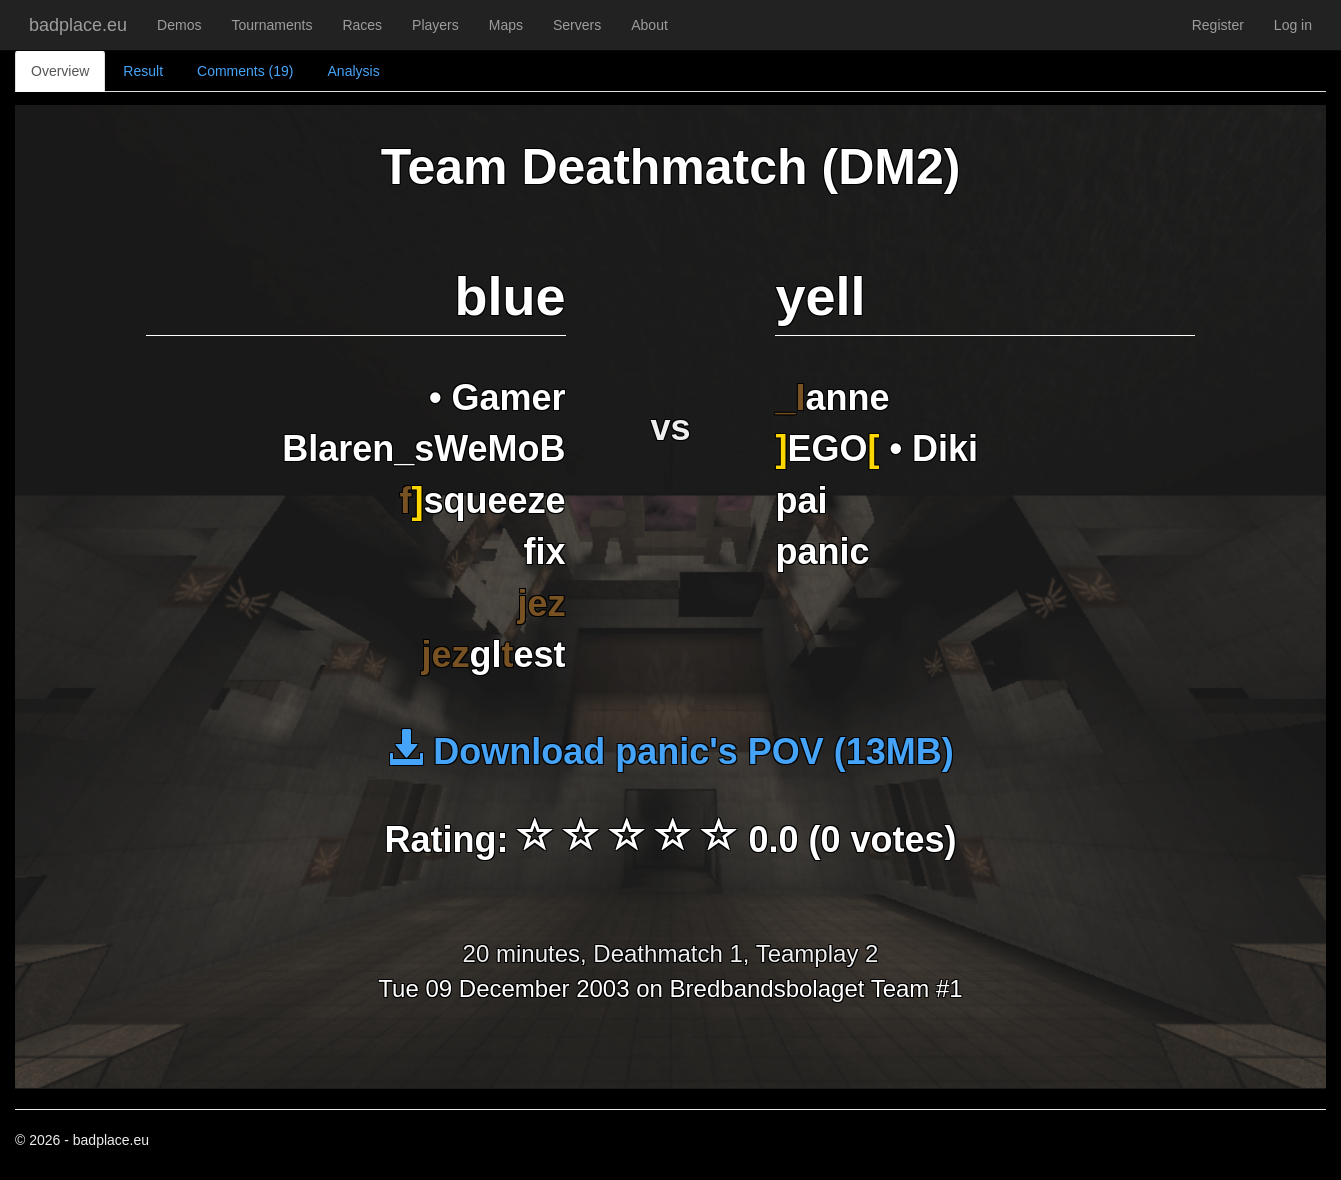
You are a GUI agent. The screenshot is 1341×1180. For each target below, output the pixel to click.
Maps (506, 25)
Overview (60, 71)
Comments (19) (245, 71)
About (649, 25)
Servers (577, 25)
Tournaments (271, 25)
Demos (179, 25)
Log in (1293, 25)
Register (1218, 25)
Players (435, 25)
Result (143, 71)
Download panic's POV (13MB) (670, 751)
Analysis (354, 71)
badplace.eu (78, 25)
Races (362, 25)
